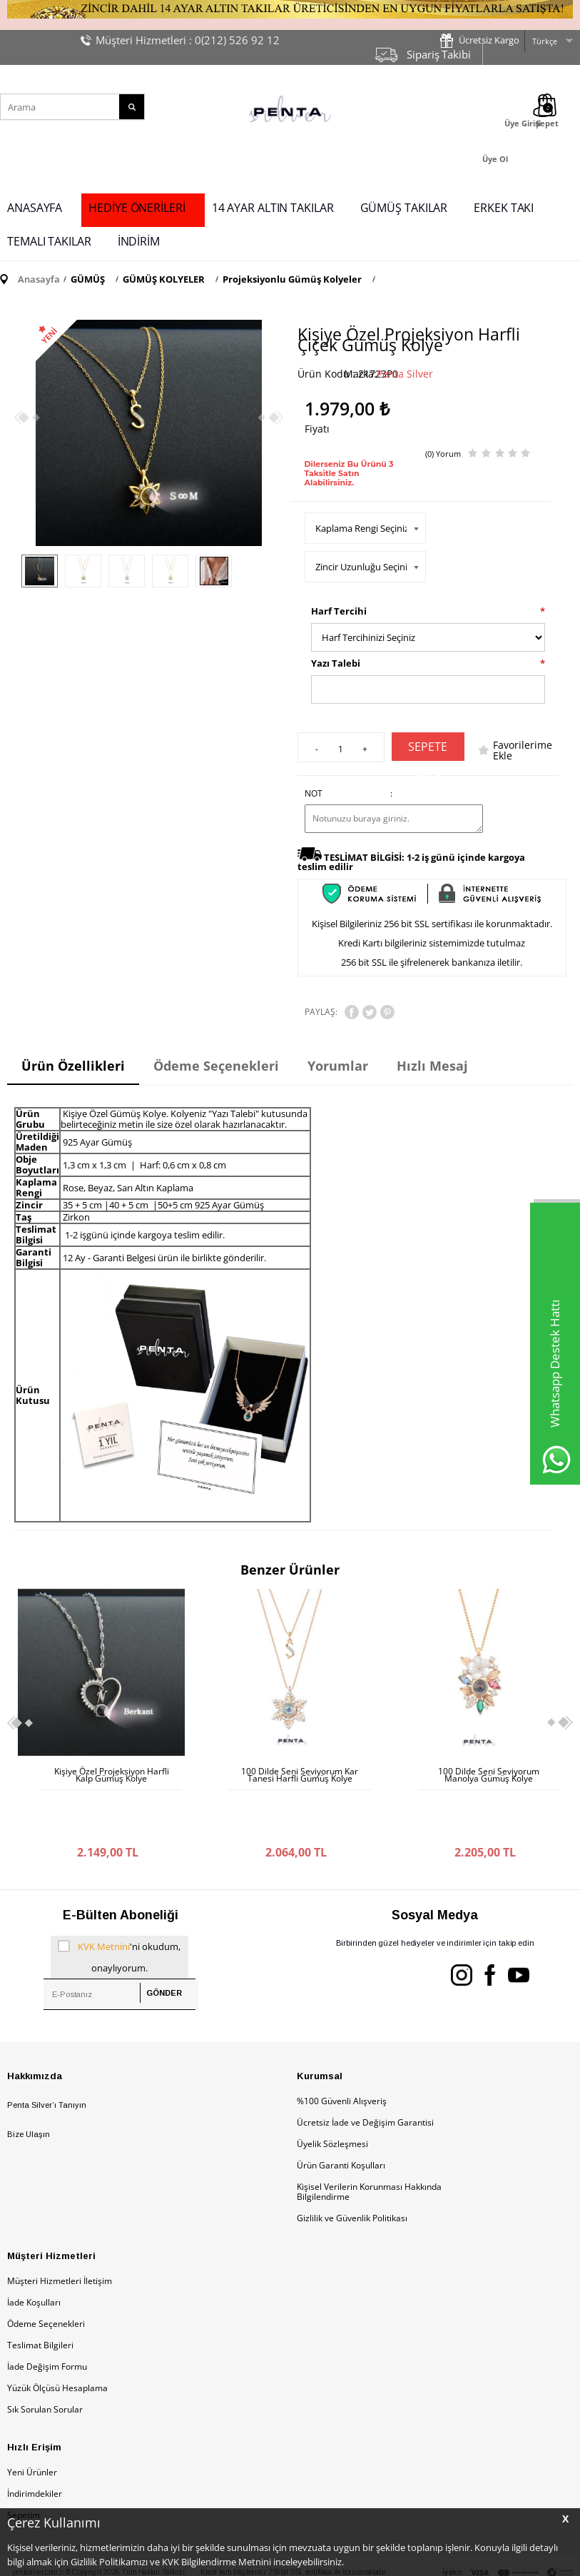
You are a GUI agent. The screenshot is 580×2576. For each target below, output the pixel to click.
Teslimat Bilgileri (40, 2295)
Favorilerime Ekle (522, 750)
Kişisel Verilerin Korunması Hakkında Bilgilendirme (369, 2142)
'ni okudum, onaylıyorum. (119, 1905)
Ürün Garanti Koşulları (341, 2115)
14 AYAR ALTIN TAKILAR (273, 208)
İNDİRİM (139, 241)
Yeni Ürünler (32, 2422)
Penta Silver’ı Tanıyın (46, 2055)
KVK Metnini (104, 1896)
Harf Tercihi (339, 611)
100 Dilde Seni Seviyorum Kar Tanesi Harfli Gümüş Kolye (111, 1775)
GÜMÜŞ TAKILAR (404, 208)
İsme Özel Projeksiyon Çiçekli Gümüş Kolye (488, 1775)
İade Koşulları (34, 2252)
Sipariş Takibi (439, 54)
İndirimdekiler (34, 2444)
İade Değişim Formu (47, 2316)
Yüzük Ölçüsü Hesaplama (57, 2338)
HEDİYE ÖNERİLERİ (136, 208)
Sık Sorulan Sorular (45, 2359)
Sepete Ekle (427, 750)
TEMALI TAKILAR (49, 241)
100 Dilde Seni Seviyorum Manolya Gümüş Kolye (299, 1775)
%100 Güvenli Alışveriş (342, 2051)
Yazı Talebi (335, 663)
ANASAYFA (34, 208)
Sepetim (23, 2465)
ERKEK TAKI (504, 208)
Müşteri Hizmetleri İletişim (59, 2231)
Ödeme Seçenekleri (46, 2274)
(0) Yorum (443, 453)
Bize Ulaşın (28, 2084)
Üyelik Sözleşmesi (332, 2094)
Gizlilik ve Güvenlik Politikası (352, 2168)
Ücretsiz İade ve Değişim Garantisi (365, 2072)
